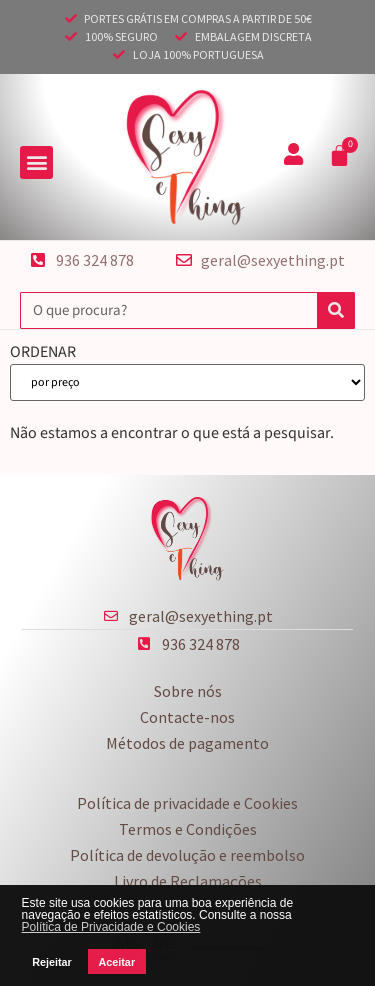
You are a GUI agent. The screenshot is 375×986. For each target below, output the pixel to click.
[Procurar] (335, 310)
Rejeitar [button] (52, 962)
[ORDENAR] (187, 382)
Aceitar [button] (116, 962)
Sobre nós (188, 691)
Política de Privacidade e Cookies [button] (111, 927)
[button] (36, 162)
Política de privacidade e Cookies (187, 803)
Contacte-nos (187, 717)
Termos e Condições (188, 829)
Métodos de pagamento (187, 743)
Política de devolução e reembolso (187, 855)
